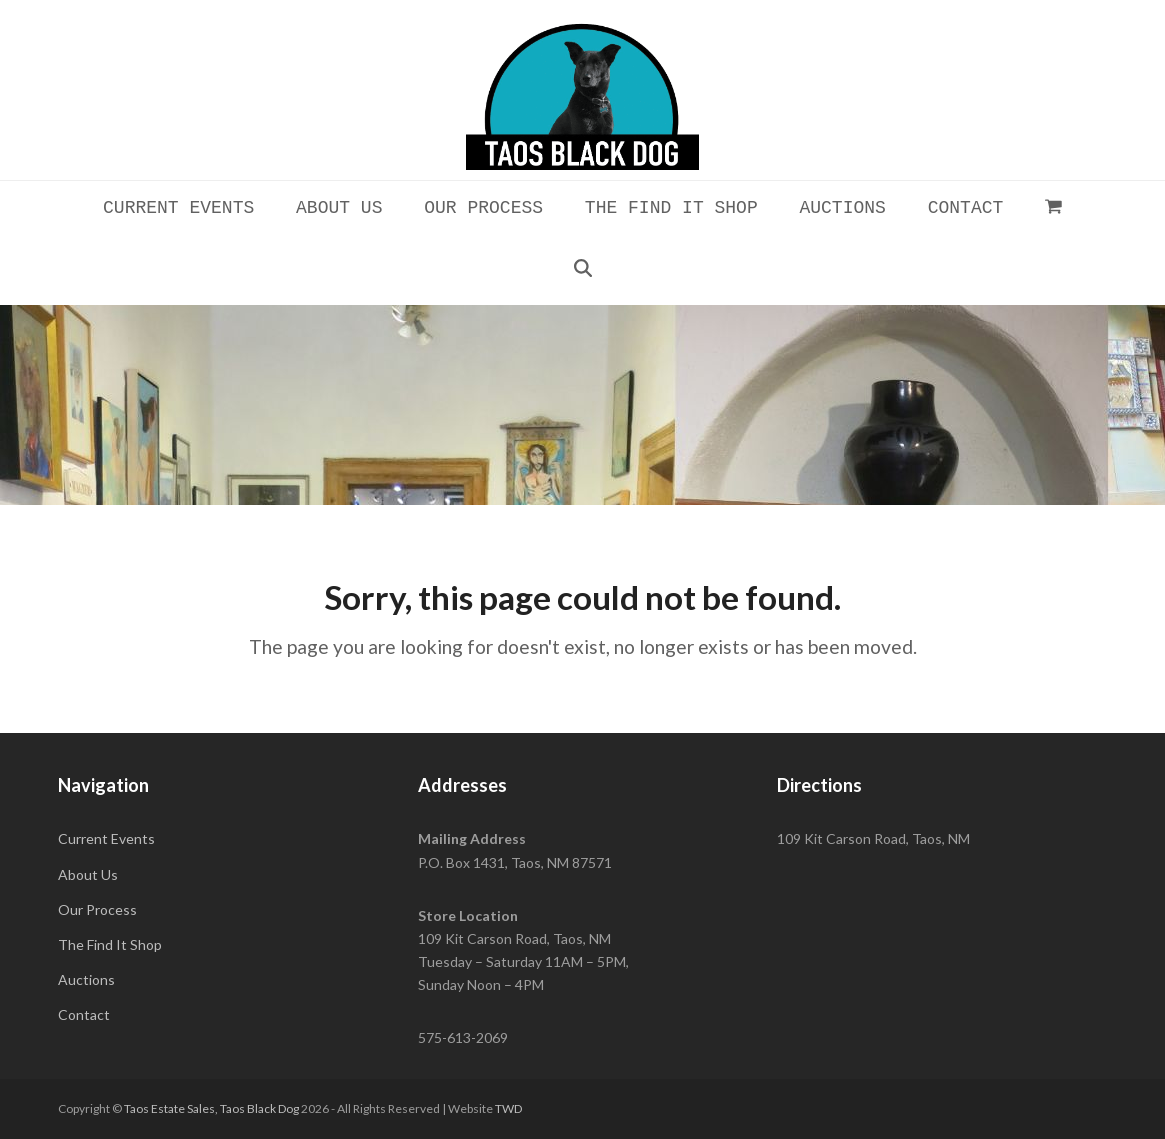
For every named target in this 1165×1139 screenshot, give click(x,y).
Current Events (106, 838)
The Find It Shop (110, 944)
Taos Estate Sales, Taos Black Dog (211, 1108)
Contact (84, 1014)
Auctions (86, 979)
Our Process (97, 909)
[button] (1054, 206)
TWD (508, 1108)
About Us (88, 874)
